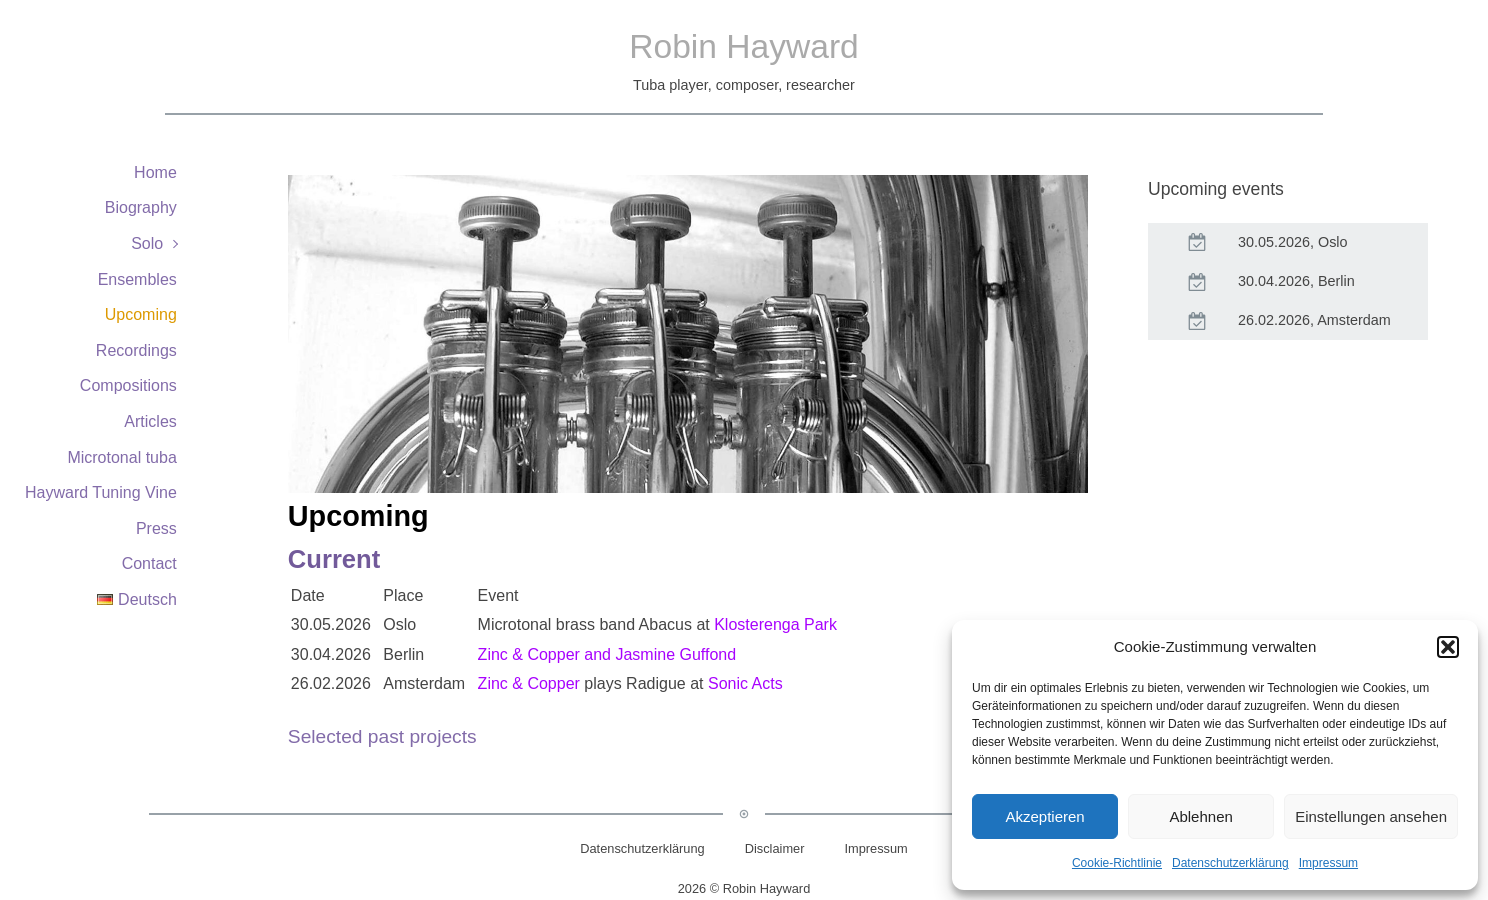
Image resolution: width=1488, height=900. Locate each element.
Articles (150, 421)
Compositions (128, 385)
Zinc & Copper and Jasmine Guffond (607, 654)
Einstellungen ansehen (1371, 816)
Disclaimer (775, 848)
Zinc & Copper (529, 683)
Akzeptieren (1044, 816)
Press (156, 528)
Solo (147, 243)
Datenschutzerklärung (1230, 863)
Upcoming (141, 314)
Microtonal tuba (121, 457)
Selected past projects (382, 736)
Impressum (1328, 863)
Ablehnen (1200, 816)
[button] (1448, 647)
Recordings (136, 350)
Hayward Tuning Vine (101, 492)
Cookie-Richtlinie (1117, 863)
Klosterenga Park (775, 624)
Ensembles (137, 279)
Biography (141, 207)
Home (155, 172)
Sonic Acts (745, 683)
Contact (149, 563)
